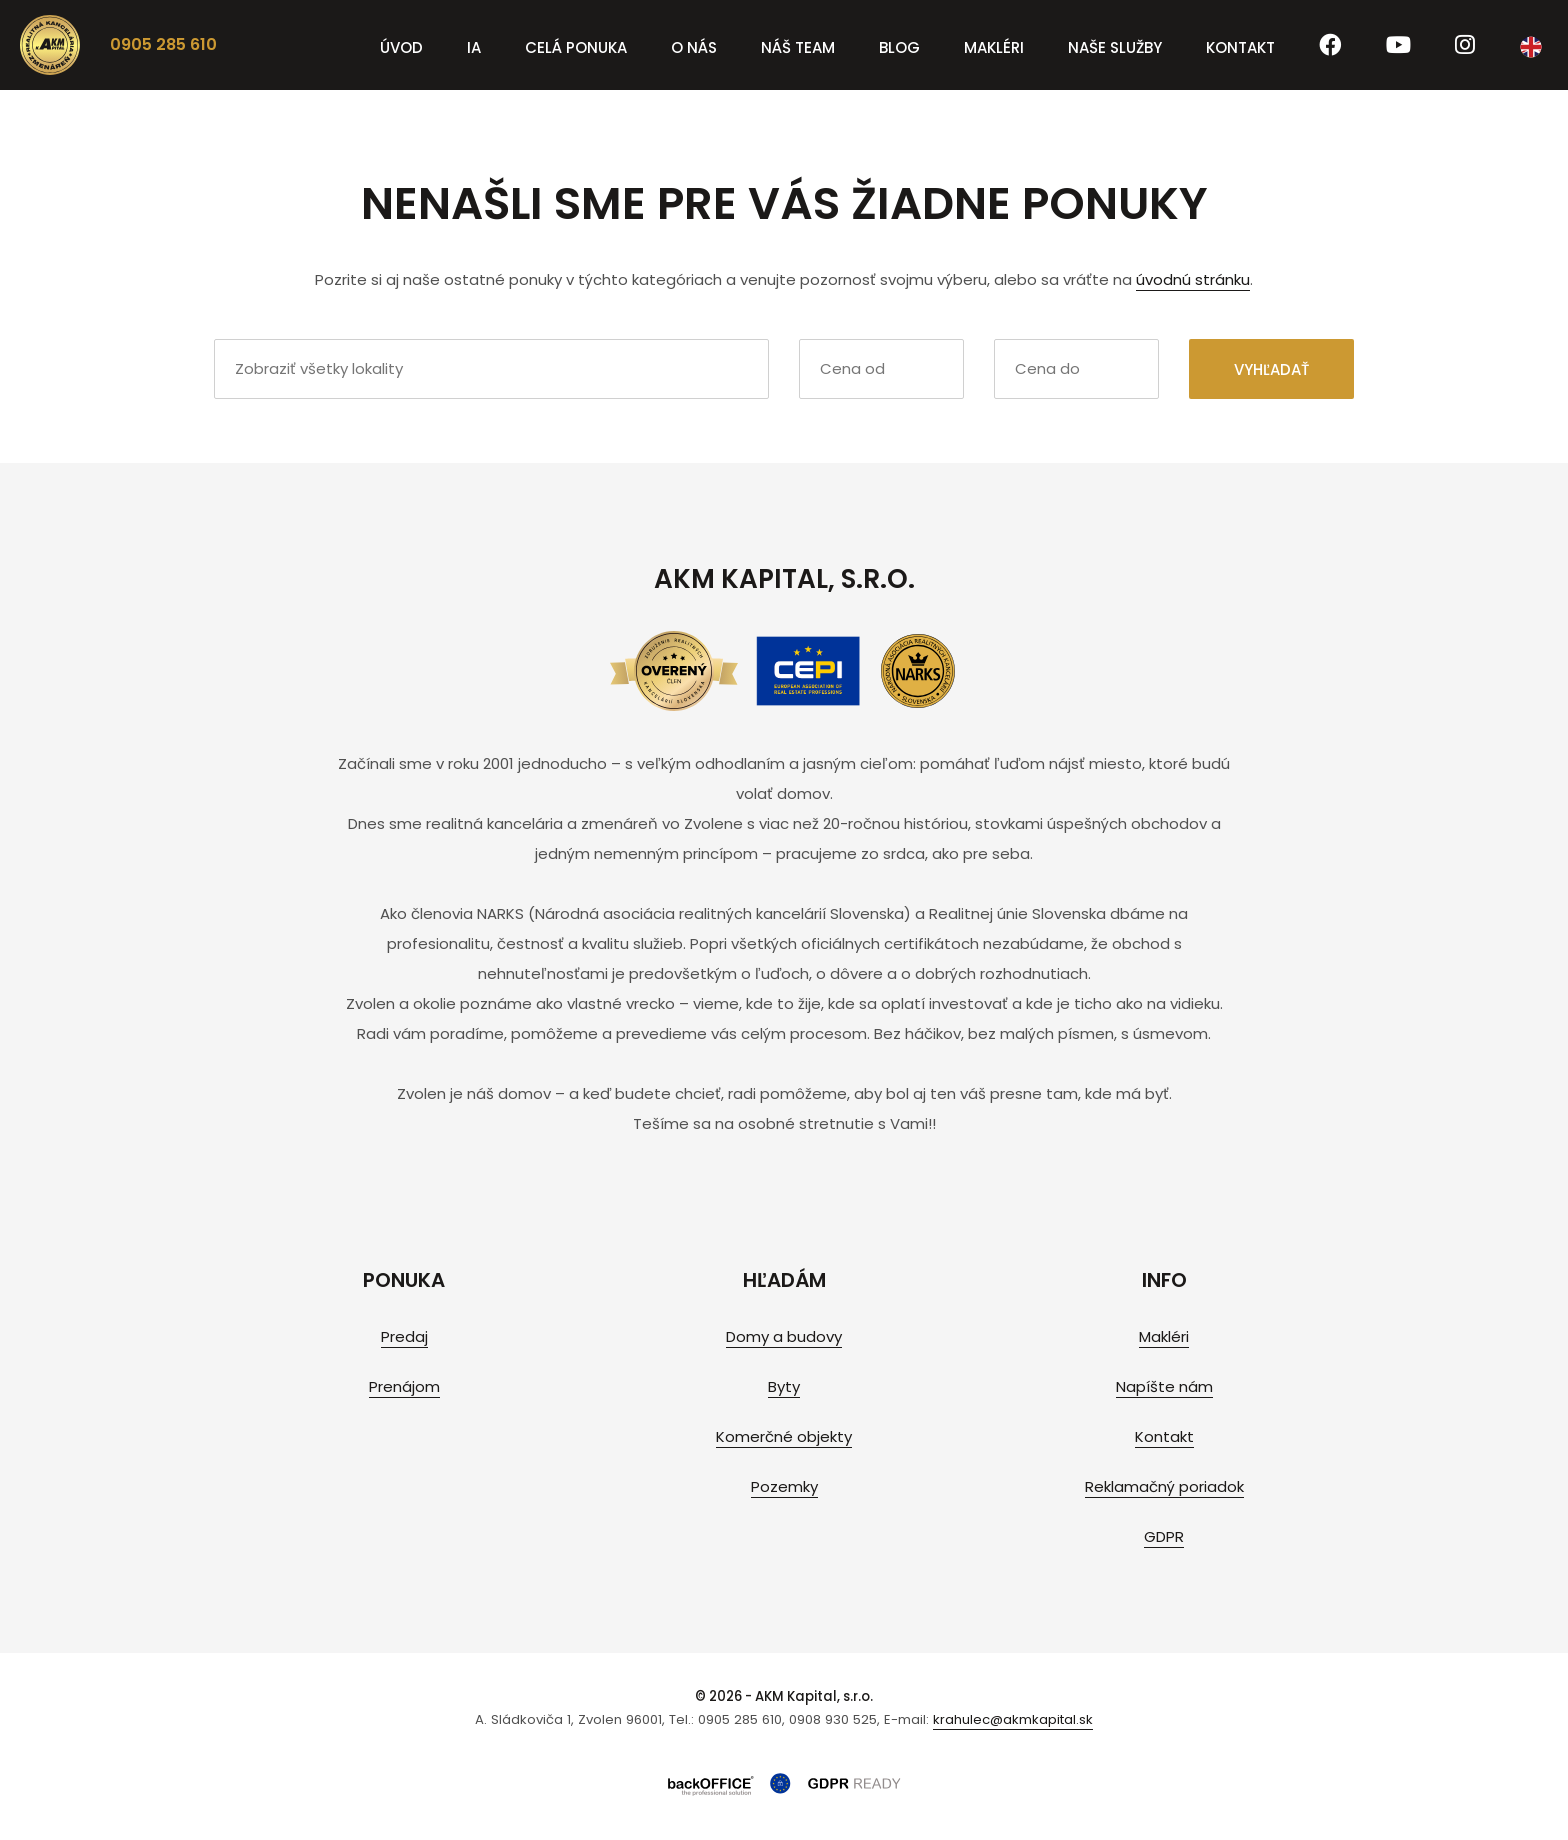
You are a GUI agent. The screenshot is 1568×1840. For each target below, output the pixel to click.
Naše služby (1115, 47)
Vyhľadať (1271, 369)
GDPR (1164, 1536)
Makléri (994, 47)
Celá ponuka (576, 47)
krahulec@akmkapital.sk (1013, 1719)
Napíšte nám (1164, 1386)
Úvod (401, 47)
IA (474, 47)
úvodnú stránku (1193, 279)
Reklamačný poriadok (1164, 1486)
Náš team (798, 47)
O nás (694, 47)
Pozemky (784, 1486)
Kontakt (1240, 47)
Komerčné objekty (784, 1436)
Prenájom (404, 1386)
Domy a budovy (784, 1336)
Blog (899, 47)
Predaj (404, 1336)
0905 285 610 (163, 44)
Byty (784, 1386)
